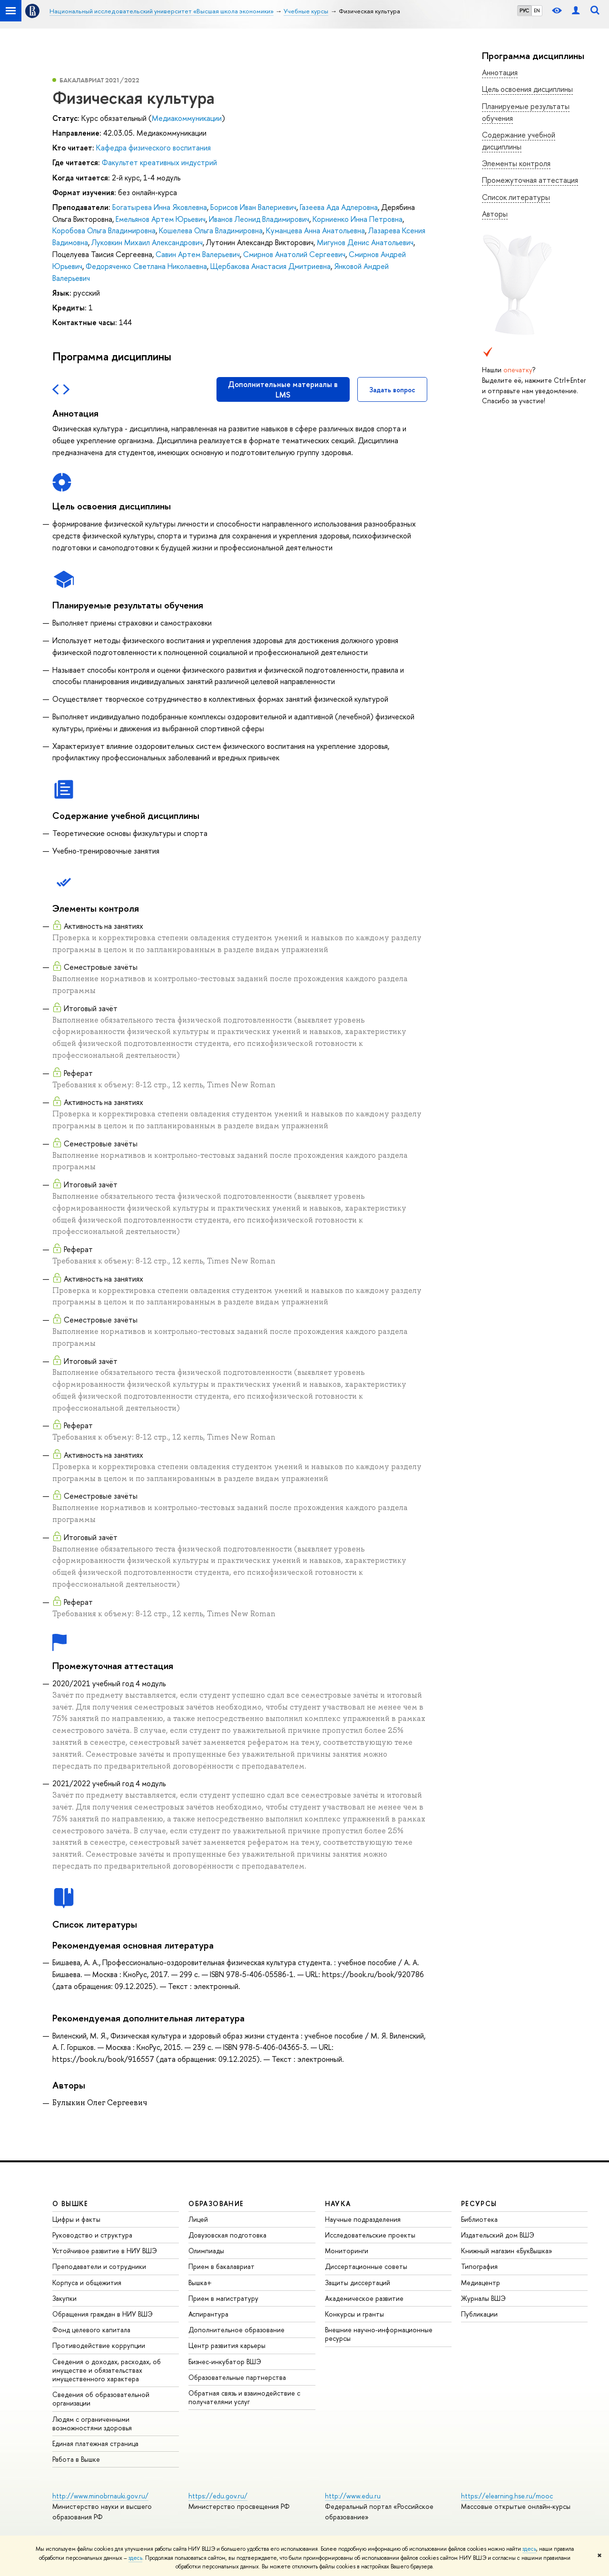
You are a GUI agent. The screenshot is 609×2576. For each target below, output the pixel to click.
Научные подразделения (363, 2219)
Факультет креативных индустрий (159, 162)
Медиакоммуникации (187, 118)
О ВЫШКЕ (70, 2203)
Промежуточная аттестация (530, 180)
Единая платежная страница (95, 2443)
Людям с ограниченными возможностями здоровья (92, 2423)
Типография (479, 2266)
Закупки (64, 2298)
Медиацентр (480, 2282)
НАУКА (338, 2203)
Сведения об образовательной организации (100, 2398)
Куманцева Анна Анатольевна (315, 230)
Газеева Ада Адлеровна (339, 207)
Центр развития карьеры (226, 2345)
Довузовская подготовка (227, 2234)
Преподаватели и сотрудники (99, 2266)
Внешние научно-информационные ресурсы (378, 2334)
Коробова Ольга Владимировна (104, 230)
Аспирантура (208, 2313)
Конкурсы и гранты (354, 2313)
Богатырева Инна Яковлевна (159, 207)
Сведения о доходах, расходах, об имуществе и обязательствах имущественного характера (106, 2370)
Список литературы (516, 197)
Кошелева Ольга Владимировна (211, 230)
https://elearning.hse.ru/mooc (507, 2495)
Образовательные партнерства (237, 2377)
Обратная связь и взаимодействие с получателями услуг (244, 2397)
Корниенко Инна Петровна (358, 219)
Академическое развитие (364, 2298)
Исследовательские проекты (370, 2234)
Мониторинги (346, 2250)
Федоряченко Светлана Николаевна (146, 266)
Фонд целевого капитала (91, 2329)
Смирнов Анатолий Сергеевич (294, 254)
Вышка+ (200, 2282)
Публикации (479, 2313)
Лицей (198, 2219)
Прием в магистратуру (223, 2298)
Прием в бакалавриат (221, 2266)
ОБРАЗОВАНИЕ (216, 2203)
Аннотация (500, 72)
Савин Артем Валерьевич (198, 254)
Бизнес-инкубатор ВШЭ (224, 2361)
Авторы (495, 214)
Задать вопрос (392, 389)
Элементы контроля (516, 163)
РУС (524, 10)
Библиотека (479, 2219)
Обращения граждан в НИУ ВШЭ (102, 2313)
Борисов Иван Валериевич (253, 207)
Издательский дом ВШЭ (497, 2234)
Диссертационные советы (366, 2266)
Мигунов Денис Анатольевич (365, 242)
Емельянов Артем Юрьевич (161, 219)
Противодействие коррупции (98, 2345)
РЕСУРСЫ (479, 2203)
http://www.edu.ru (353, 2495)
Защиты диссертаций (357, 2282)
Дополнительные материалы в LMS (283, 389)
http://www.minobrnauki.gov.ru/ (100, 2495)
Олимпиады (206, 2250)
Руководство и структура (92, 2234)
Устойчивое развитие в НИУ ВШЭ (104, 2250)
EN (537, 10)
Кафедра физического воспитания (153, 147)
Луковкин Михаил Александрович (147, 242)
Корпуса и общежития (86, 2282)
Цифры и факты (76, 2219)
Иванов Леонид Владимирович (259, 219)
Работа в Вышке (76, 2459)
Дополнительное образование (236, 2329)
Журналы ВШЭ (483, 2298)
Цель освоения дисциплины (527, 89)
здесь (529, 2549)
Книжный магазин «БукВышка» (506, 2250)
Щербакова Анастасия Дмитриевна (270, 266)
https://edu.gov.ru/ (217, 2495)
